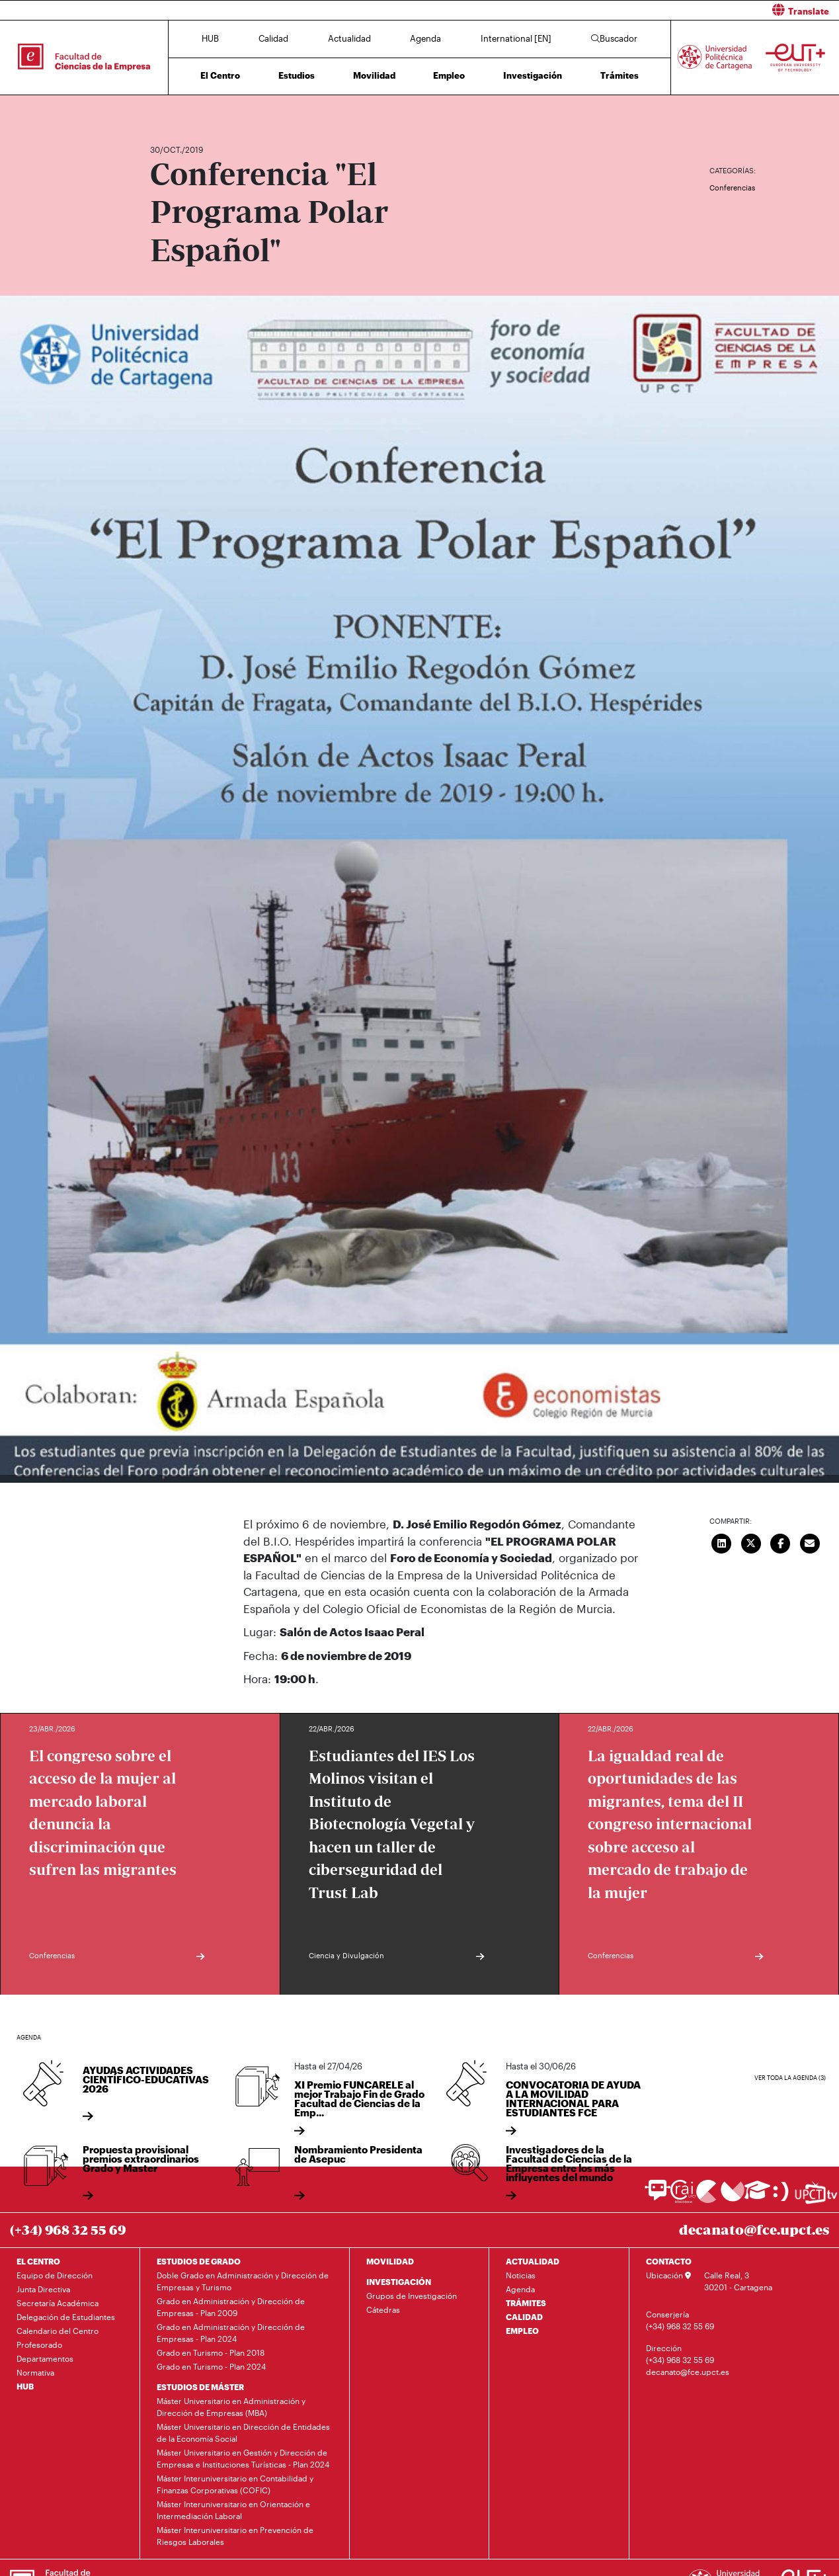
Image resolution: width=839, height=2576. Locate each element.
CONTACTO (669, 2261)
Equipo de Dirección (55, 2275)
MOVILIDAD (390, 2261)
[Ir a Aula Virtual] (757, 2196)
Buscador (614, 38)
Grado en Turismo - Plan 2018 (210, 2352)
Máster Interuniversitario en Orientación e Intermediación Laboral (233, 2509)
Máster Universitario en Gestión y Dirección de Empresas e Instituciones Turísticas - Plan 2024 (243, 2458)
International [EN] (516, 38)
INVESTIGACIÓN (398, 2281)
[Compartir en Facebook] (780, 1541)
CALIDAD (524, 2316)
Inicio (160, 110)
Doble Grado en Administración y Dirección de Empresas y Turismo (243, 2281)
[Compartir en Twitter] (751, 1541)
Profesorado (39, 2344)
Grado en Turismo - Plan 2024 (211, 2366)
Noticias (521, 2275)
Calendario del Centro (58, 2330)
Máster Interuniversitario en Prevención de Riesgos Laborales (235, 2535)
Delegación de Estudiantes (66, 2316)
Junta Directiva (43, 2289)
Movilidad (374, 75)
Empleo (449, 75)
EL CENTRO (38, 2261)
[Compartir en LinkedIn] (722, 1541)
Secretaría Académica (58, 2302)
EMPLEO (522, 2330)
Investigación (532, 75)
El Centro (220, 75)
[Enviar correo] (809, 1541)
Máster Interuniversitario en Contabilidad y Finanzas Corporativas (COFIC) (235, 2484)
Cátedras (383, 2309)
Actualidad (349, 38)
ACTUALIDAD (532, 2261)
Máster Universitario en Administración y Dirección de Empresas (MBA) (231, 2406)
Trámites (619, 75)
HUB (210, 38)
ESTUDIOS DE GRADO (199, 2261)
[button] (635, 10)
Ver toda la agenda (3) (790, 2077)
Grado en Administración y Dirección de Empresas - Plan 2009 (231, 2306)
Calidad (273, 38)
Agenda (425, 38)
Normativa (35, 2372)
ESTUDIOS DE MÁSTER (200, 2386)
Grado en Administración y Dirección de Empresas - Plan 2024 (231, 2332)
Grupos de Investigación (411, 2295)
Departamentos (45, 2358)
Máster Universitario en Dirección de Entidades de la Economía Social (243, 2432)
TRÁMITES (526, 2302)
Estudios (296, 75)
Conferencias (732, 187)
